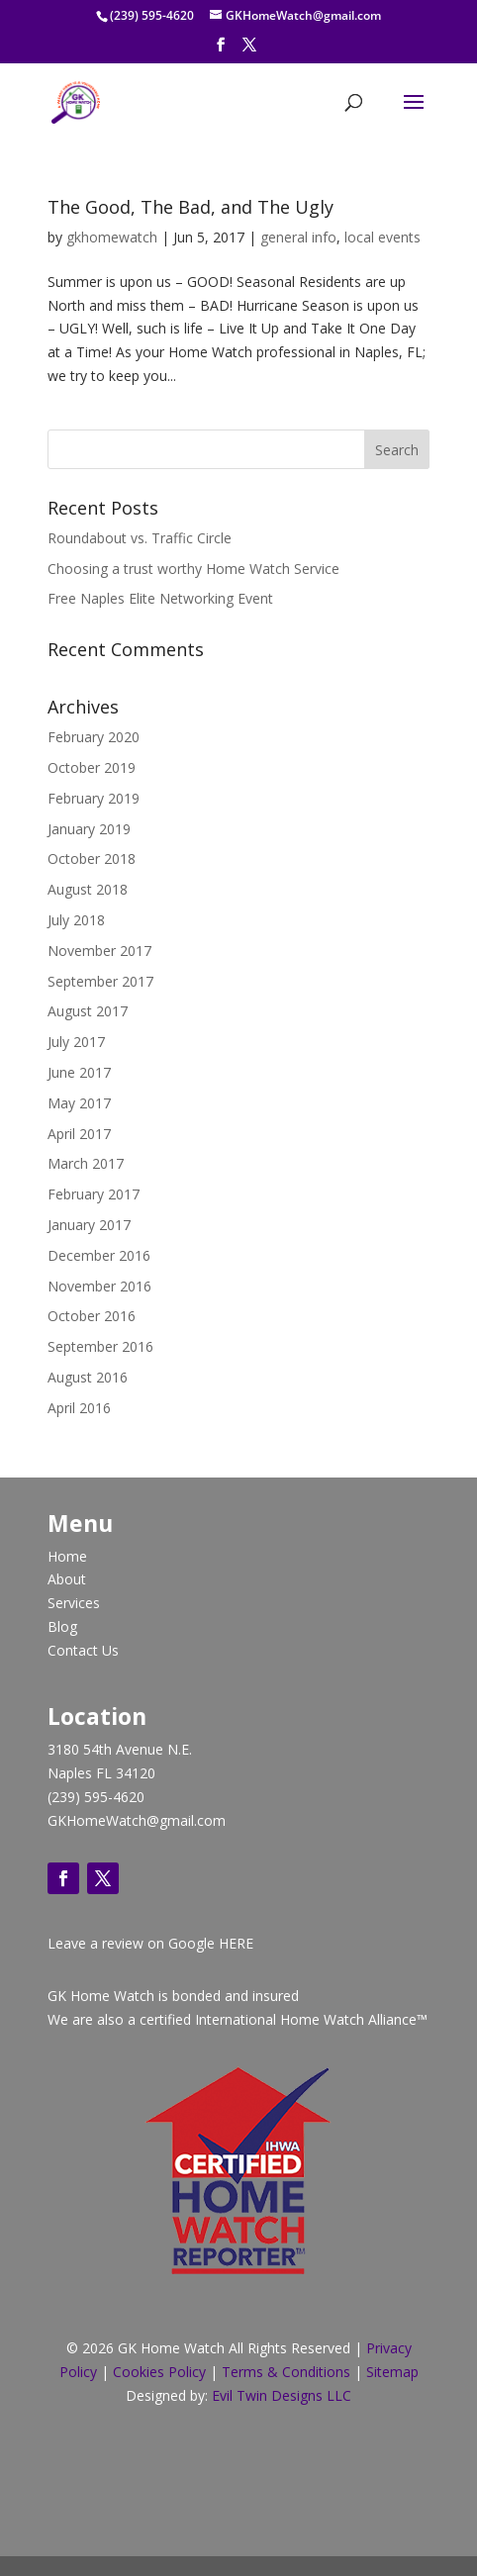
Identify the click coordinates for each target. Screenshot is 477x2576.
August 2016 (88, 1377)
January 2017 (89, 1224)
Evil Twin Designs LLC (281, 2395)
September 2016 (100, 1346)
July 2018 (76, 919)
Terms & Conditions (286, 2371)
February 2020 (94, 736)
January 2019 (89, 828)
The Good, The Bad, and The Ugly (191, 207)
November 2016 (99, 1286)
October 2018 (92, 858)
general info (298, 237)
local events (382, 237)
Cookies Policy (159, 2371)
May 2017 (79, 1103)
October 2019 (92, 767)
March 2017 (86, 1163)
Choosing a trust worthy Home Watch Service (193, 568)
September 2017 (100, 981)
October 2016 (92, 1315)
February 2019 (94, 798)
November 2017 (99, 950)
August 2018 (88, 889)
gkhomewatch (111, 237)
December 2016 (99, 1255)
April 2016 (79, 1407)
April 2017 (79, 1133)
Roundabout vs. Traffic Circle (140, 537)
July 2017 (76, 1041)
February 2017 (94, 1194)
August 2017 (88, 1011)
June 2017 (79, 1072)
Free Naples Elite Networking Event (160, 598)
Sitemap (390, 2371)
